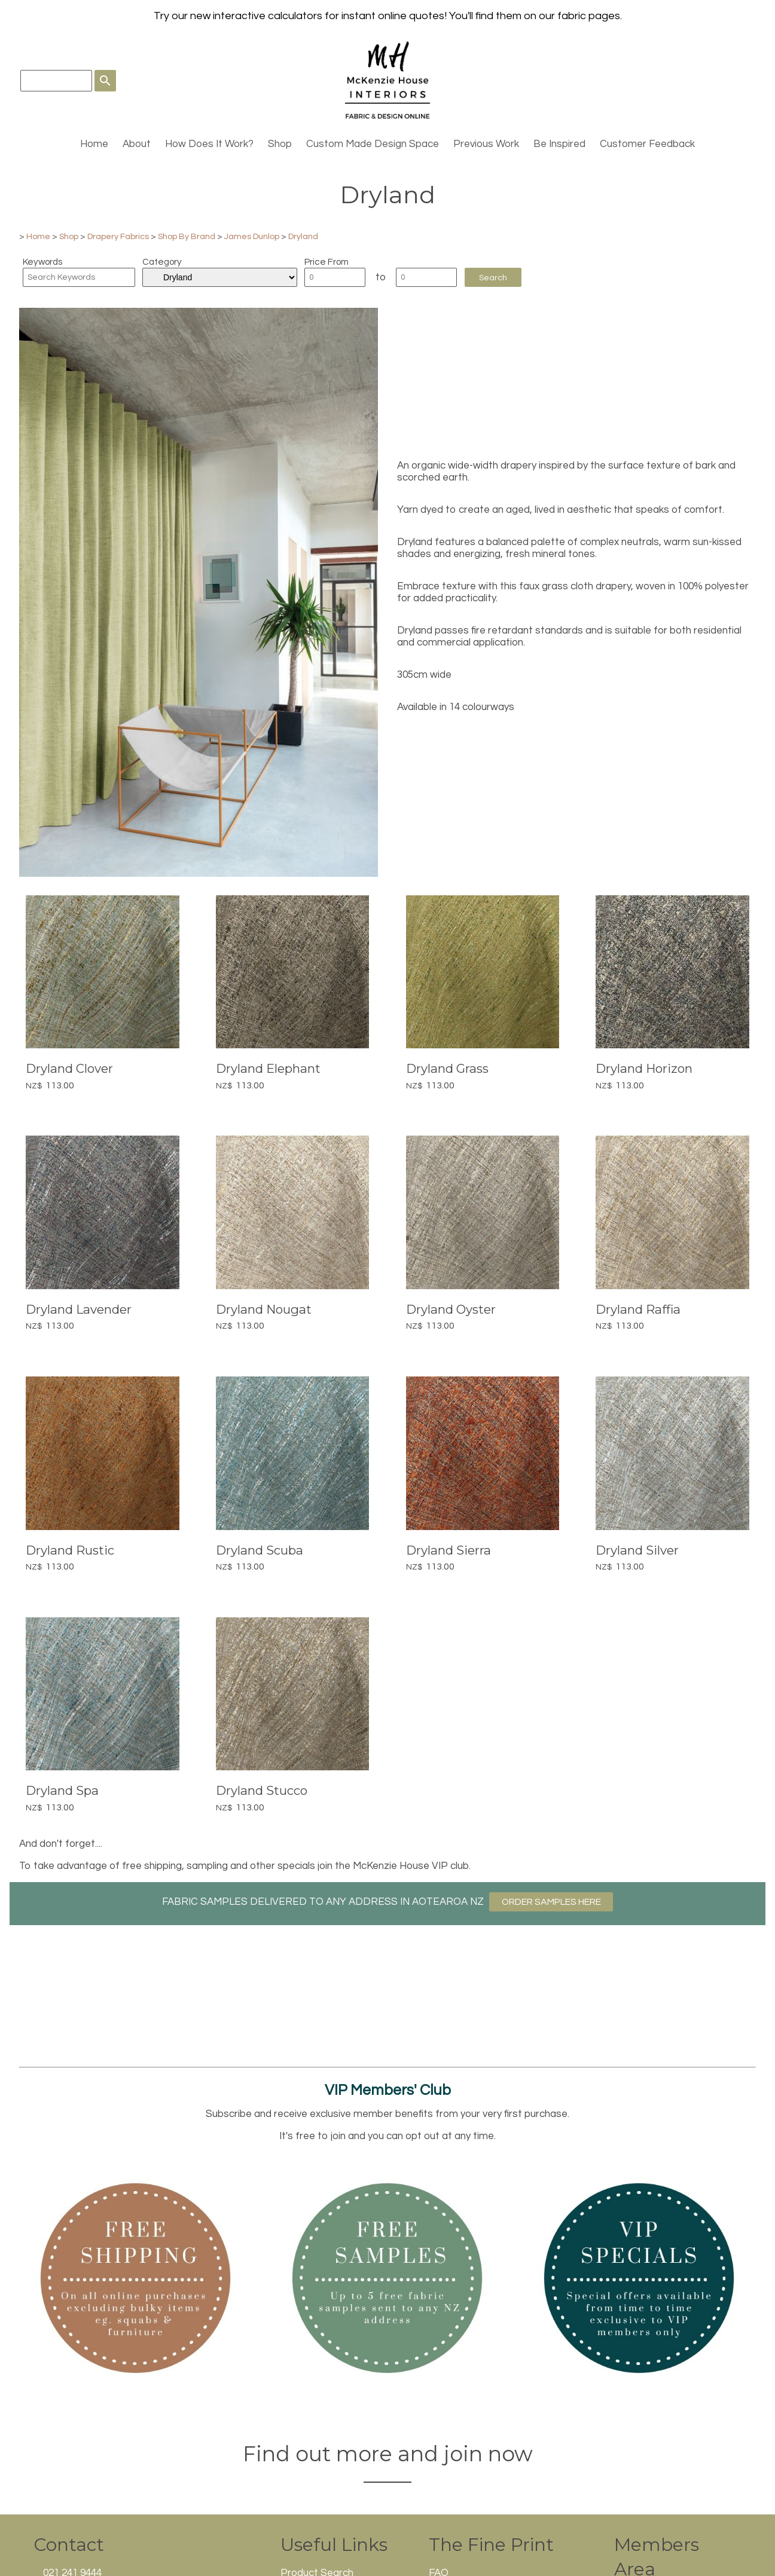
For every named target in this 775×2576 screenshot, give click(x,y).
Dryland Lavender (79, 1309)
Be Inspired (559, 144)
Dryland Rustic (70, 1550)
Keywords (42, 262)
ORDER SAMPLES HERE (551, 1902)
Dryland (303, 236)
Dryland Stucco (261, 1790)
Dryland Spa (62, 1790)
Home (94, 144)
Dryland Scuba (259, 1550)
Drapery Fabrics (118, 236)
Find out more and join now (388, 2454)
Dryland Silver (637, 1550)
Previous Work (486, 144)
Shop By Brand (186, 236)
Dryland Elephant (268, 1068)
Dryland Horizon (644, 1068)
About (137, 144)
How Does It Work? (209, 144)
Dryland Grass (447, 1068)
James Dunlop (251, 236)
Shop (280, 144)
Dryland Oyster (451, 1309)
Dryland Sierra (448, 1550)
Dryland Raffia (638, 1309)
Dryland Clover (69, 1068)
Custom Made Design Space (372, 144)
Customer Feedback (647, 144)
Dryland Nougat (264, 1309)
